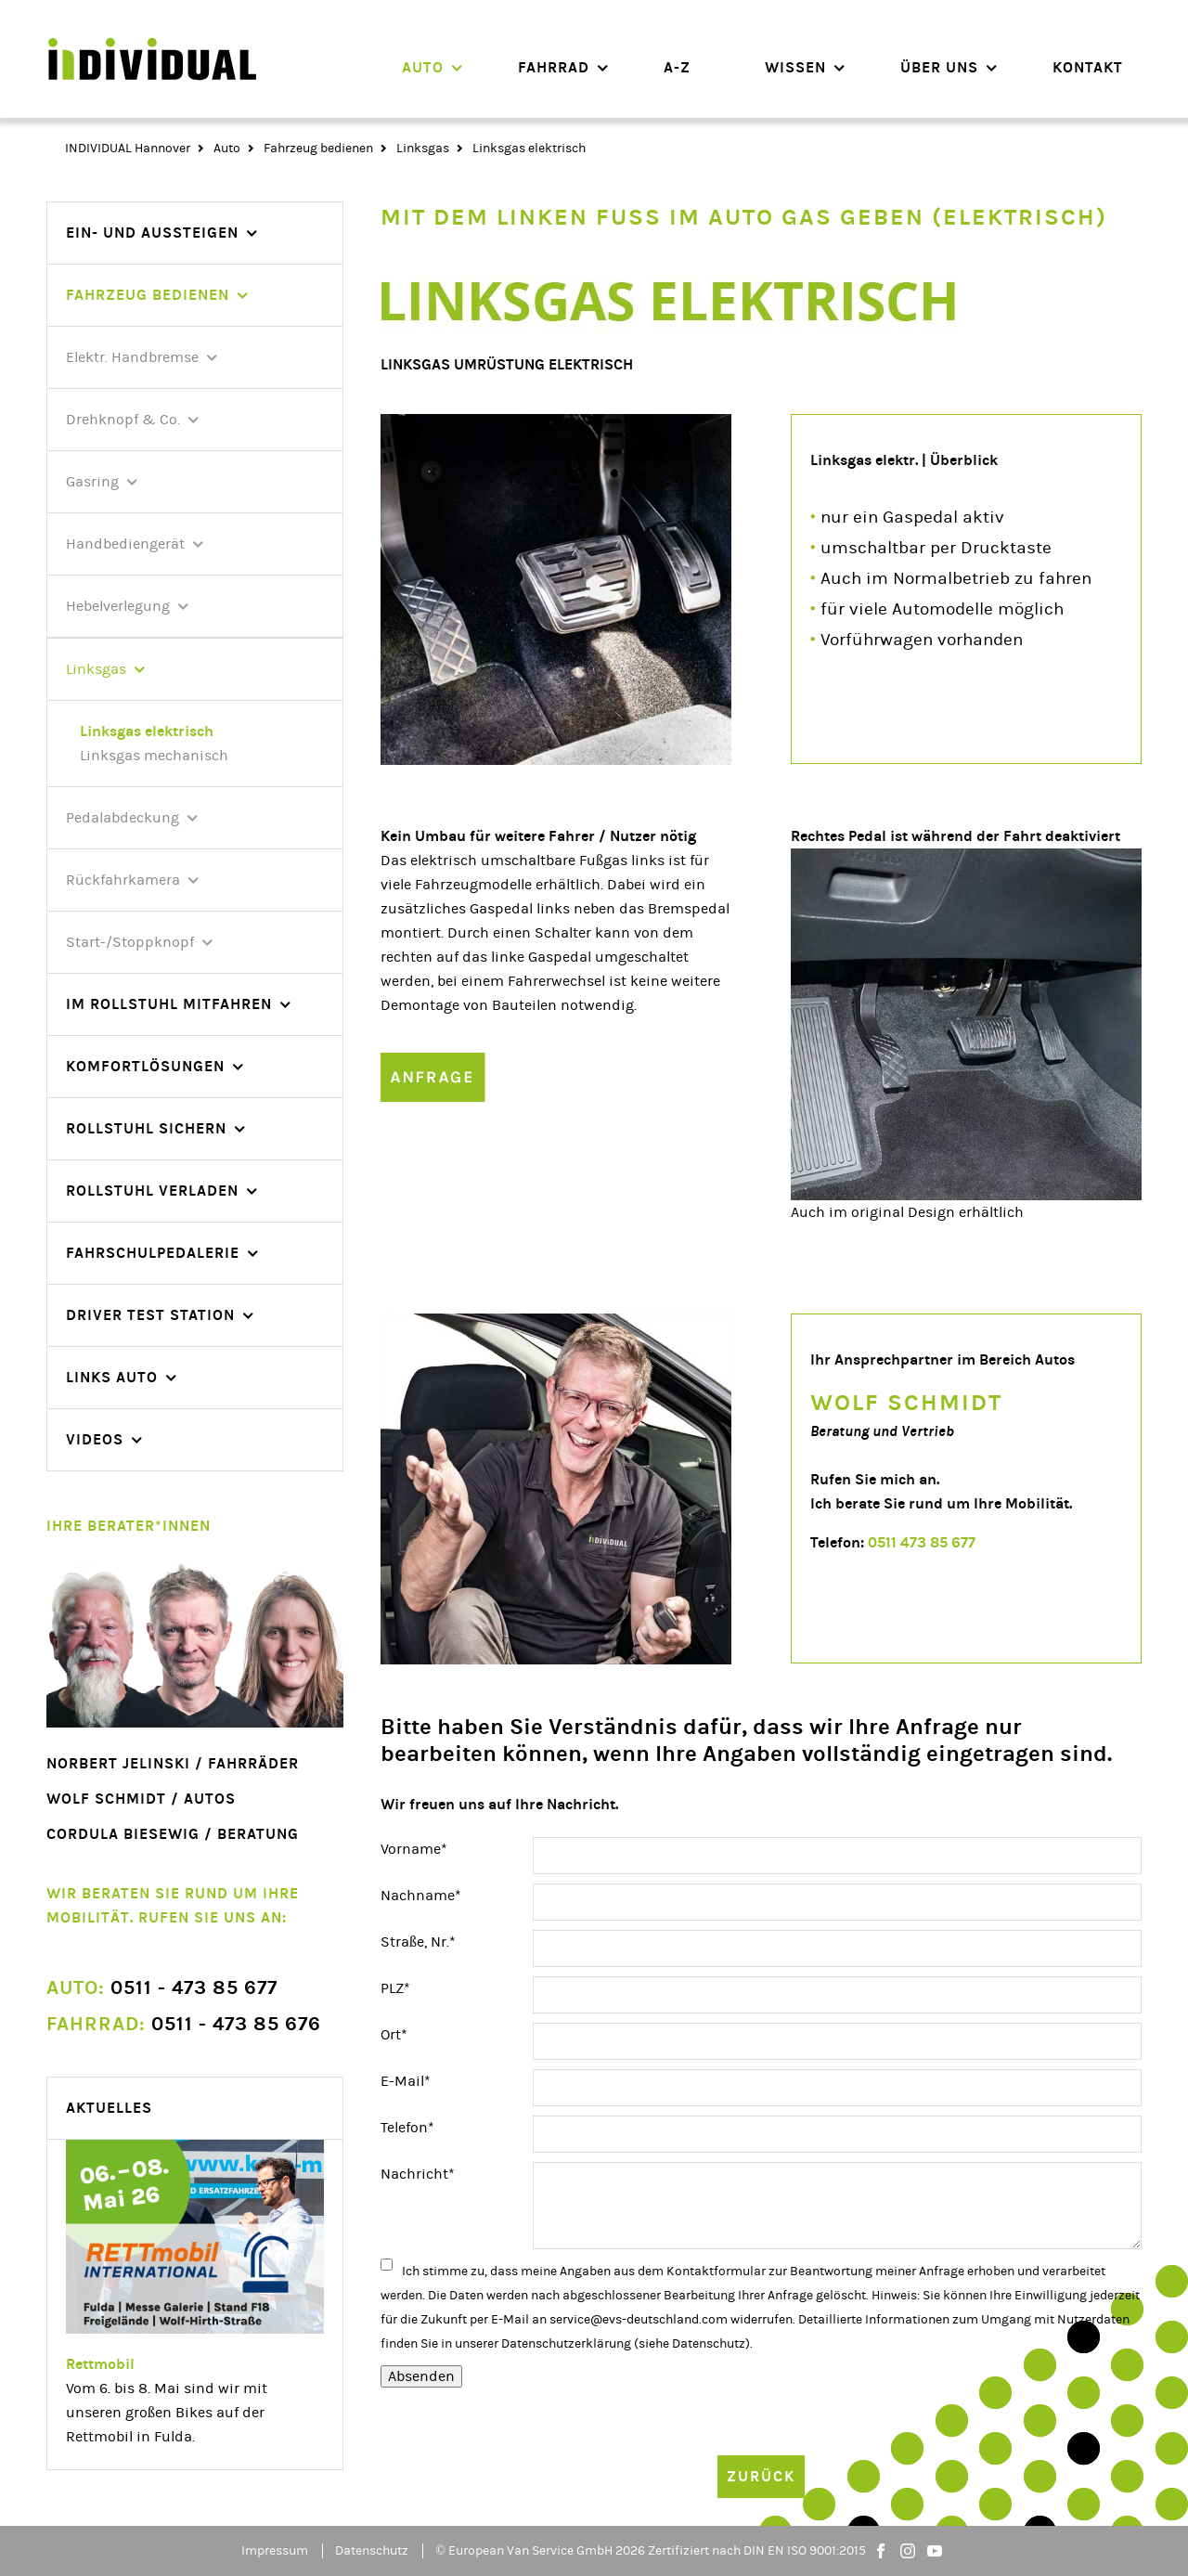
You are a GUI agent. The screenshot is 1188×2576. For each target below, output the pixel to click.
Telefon (414, 2126)
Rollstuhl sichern (146, 1128)
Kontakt (1087, 67)
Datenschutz (708, 2344)
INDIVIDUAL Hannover (127, 148)
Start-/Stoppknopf (130, 942)
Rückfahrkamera (123, 880)
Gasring (92, 481)
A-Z (677, 67)
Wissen (795, 67)
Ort (414, 2033)
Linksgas (422, 148)
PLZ (414, 1986)
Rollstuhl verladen (152, 1190)
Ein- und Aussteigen (152, 232)
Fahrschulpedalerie (152, 1253)
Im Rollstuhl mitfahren (169, 1004)
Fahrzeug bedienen (318, 148)
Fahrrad (553, 67)
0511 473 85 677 (921, 1542)
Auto (423, 67)
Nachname (421, 1893)
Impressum (274, 2551)
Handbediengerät (125, 544)
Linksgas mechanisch (154, 755)
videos (94, 1439)
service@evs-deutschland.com (638, 2319)
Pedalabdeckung (122, 817)
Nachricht (418, 2172)
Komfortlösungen (145, 1066)
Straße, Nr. (418, 1940)
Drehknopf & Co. (123, 419)
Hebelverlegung (118, 606)
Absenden (421, 2376)
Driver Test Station (150, 1315)
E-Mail (414, 2079)
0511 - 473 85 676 (183, 2024)
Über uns (939, 67)
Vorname (414, 1847)
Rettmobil (100, 2364)
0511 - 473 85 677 (162, 1988)
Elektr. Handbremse (132, 357)
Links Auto (112, 1377)
